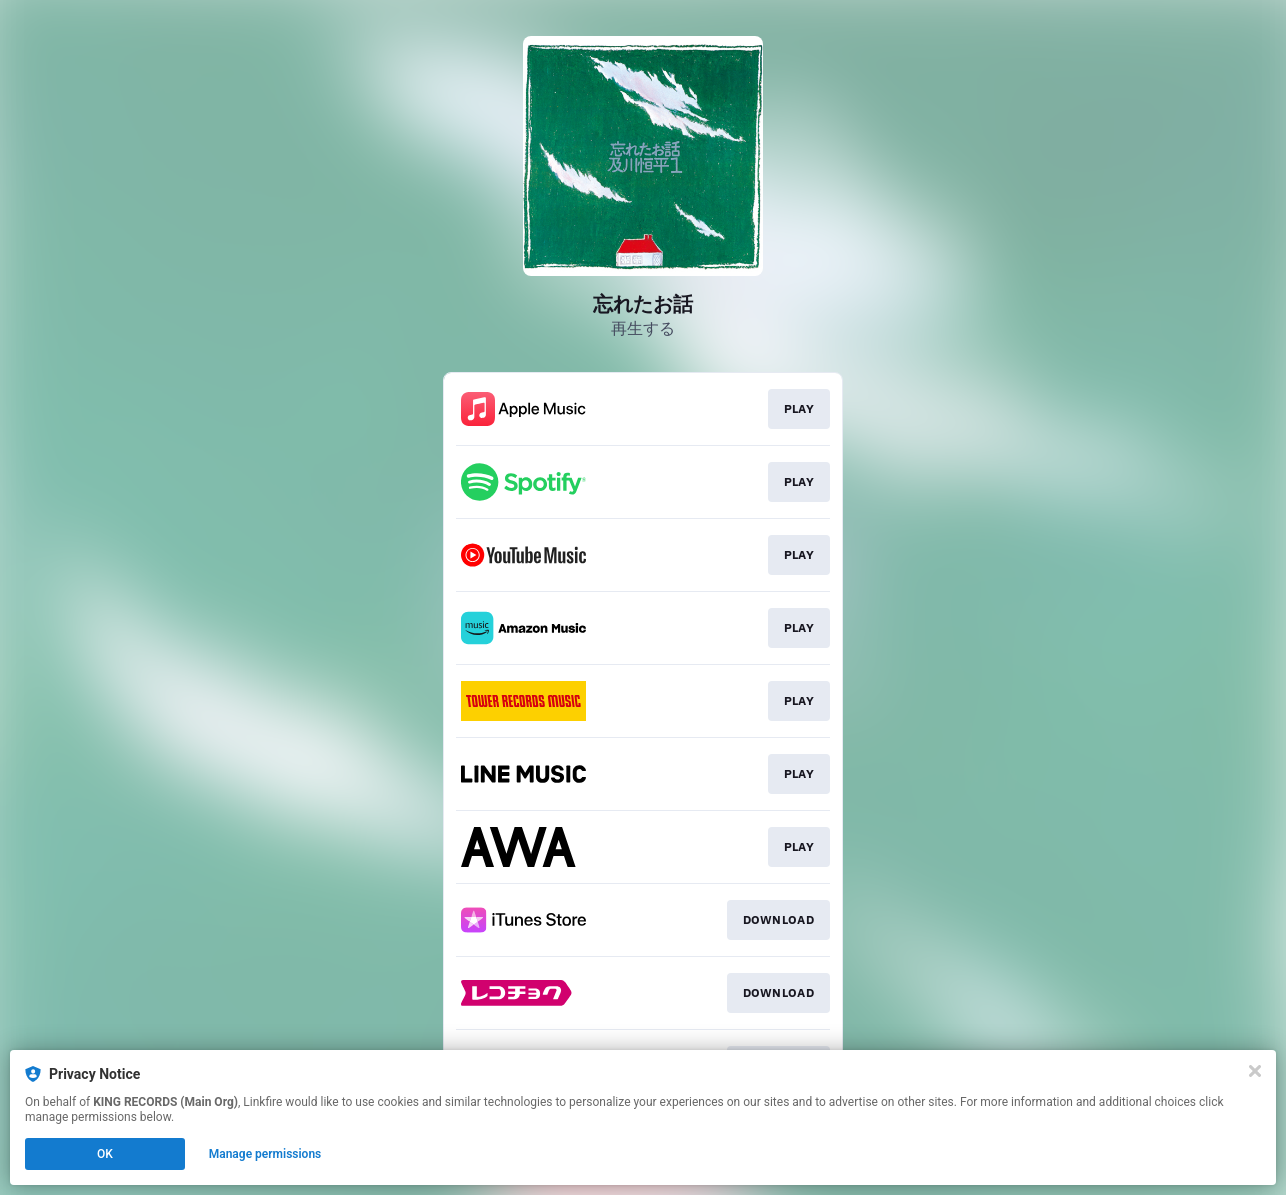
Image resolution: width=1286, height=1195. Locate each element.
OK (105, 1154)
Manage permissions (265, 1154)
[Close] (1255, 1071)
